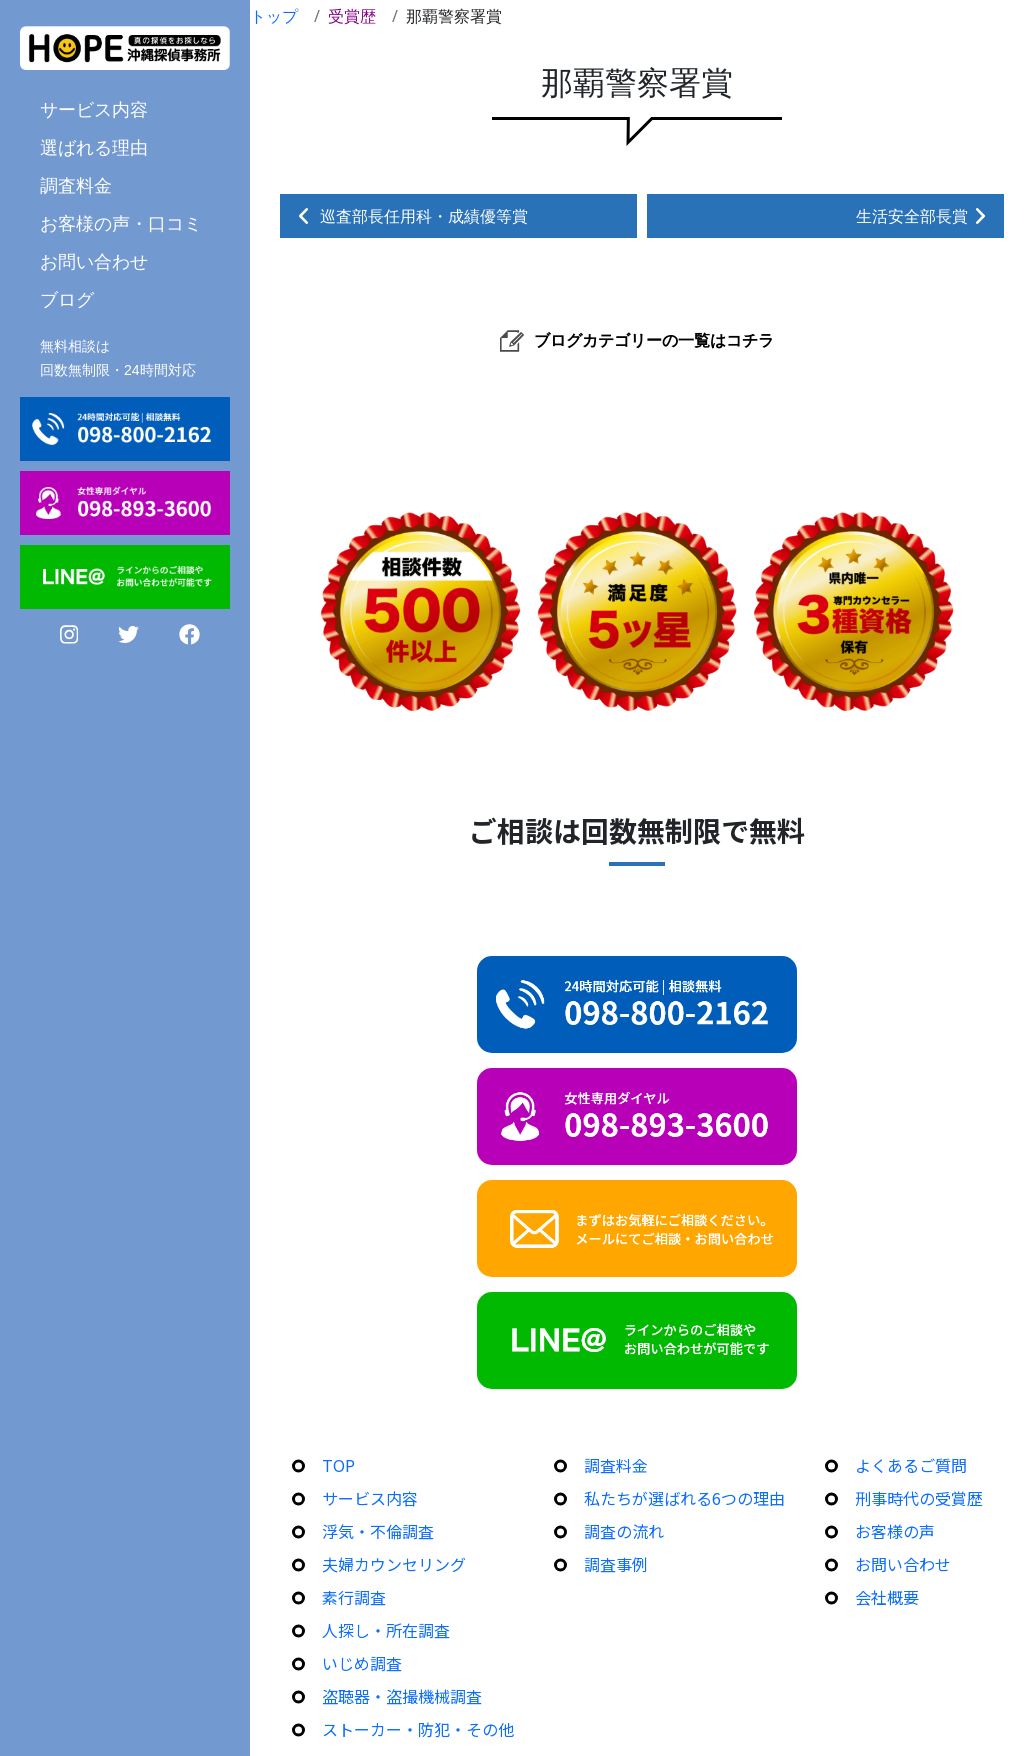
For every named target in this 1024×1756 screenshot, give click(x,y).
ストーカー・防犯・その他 (418, 1729)
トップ (274, 16)
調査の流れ (624, 1531)
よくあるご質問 (911, 1465)
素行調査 (354, 1597)
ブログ (67, 299)
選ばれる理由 (94, 147)
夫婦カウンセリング (394, 1564)
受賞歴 (352, 16)
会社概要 (887, 1597)
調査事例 (616, 1564)
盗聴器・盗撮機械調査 (402, 1696)
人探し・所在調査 (386, 1630)
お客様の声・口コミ (121, 223)
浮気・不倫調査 (378, 1531)
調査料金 (76, 185)
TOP (338, 1465)
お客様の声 (895, 1531)
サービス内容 (94, 109)
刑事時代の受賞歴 (919, 1498)
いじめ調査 (362, 1663)
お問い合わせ (94, 261)
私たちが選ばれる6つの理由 (684, 1498)
